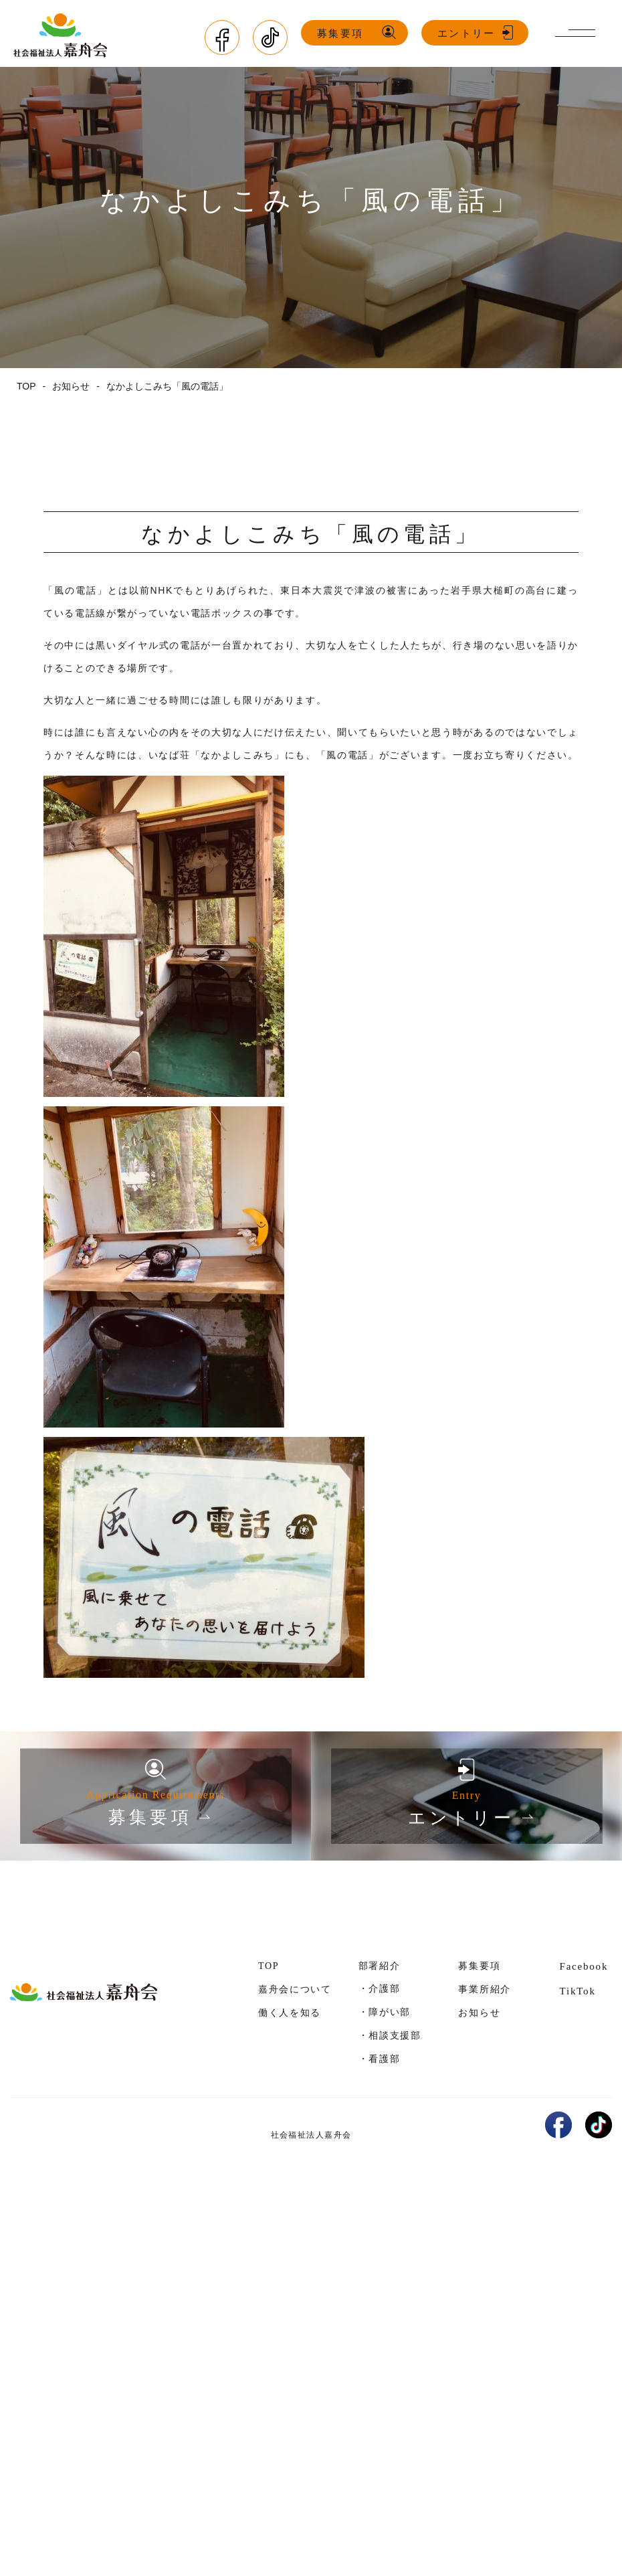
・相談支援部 (389, 2035)
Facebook (583, 1966)
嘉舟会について (295, 1989)
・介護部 (379, 1988)
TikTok (577, 1991)
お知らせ (479, 2013)
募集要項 (340, 33)
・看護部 (379, 2058)
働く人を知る (289, 2013)
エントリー (466, 33)
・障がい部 (384, 2011)
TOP (268, 1966)
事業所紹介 (484, 1989)
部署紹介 (379, 1966)
